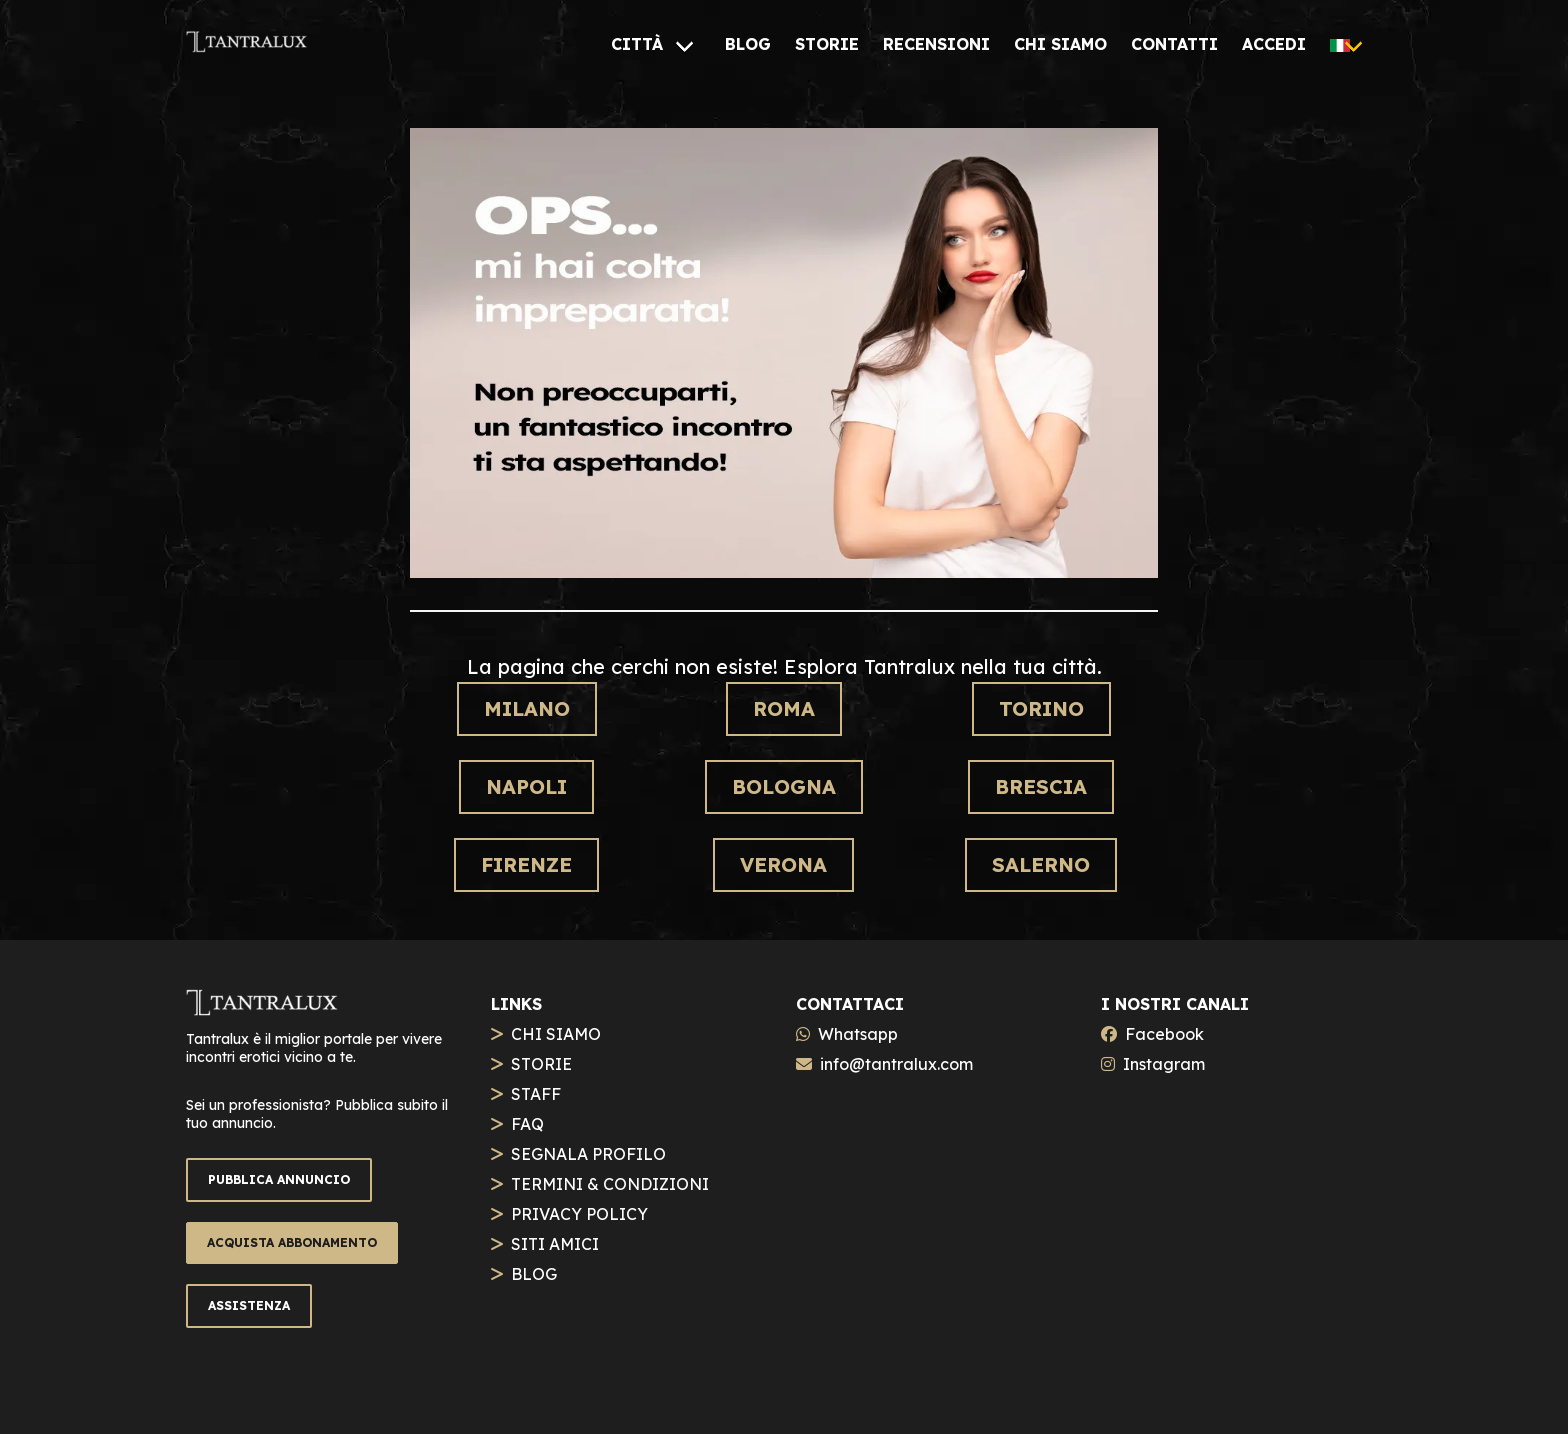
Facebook (1164, 1034)
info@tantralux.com (896, 1064)
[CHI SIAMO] (1060, 44)
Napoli (526, 786)
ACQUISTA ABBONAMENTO (292, 1242)
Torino (1041, 708)
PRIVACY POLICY (579, 1214)
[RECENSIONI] (936, 44)
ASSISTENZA (249, 1305)
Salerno (1041, 864)
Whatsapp (858, 1034)
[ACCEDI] (1274, 44)
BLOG (534, 1274)
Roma (784, 708)
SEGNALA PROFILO (588, 1154)
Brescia (1041, 786)
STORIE (541, 1064)
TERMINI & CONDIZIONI (610, 1184)
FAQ (527, 1124)
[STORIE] (827, 44)
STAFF (536, 1094)
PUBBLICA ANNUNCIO (279, 1179)
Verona (783, 864)
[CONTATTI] (1174, 44)
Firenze (526, 864)
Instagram (1164, 1064)
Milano (527, 708)
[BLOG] (748, 44)
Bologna (784, 786)
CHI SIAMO (556, 1034)
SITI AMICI (555, 1244)
